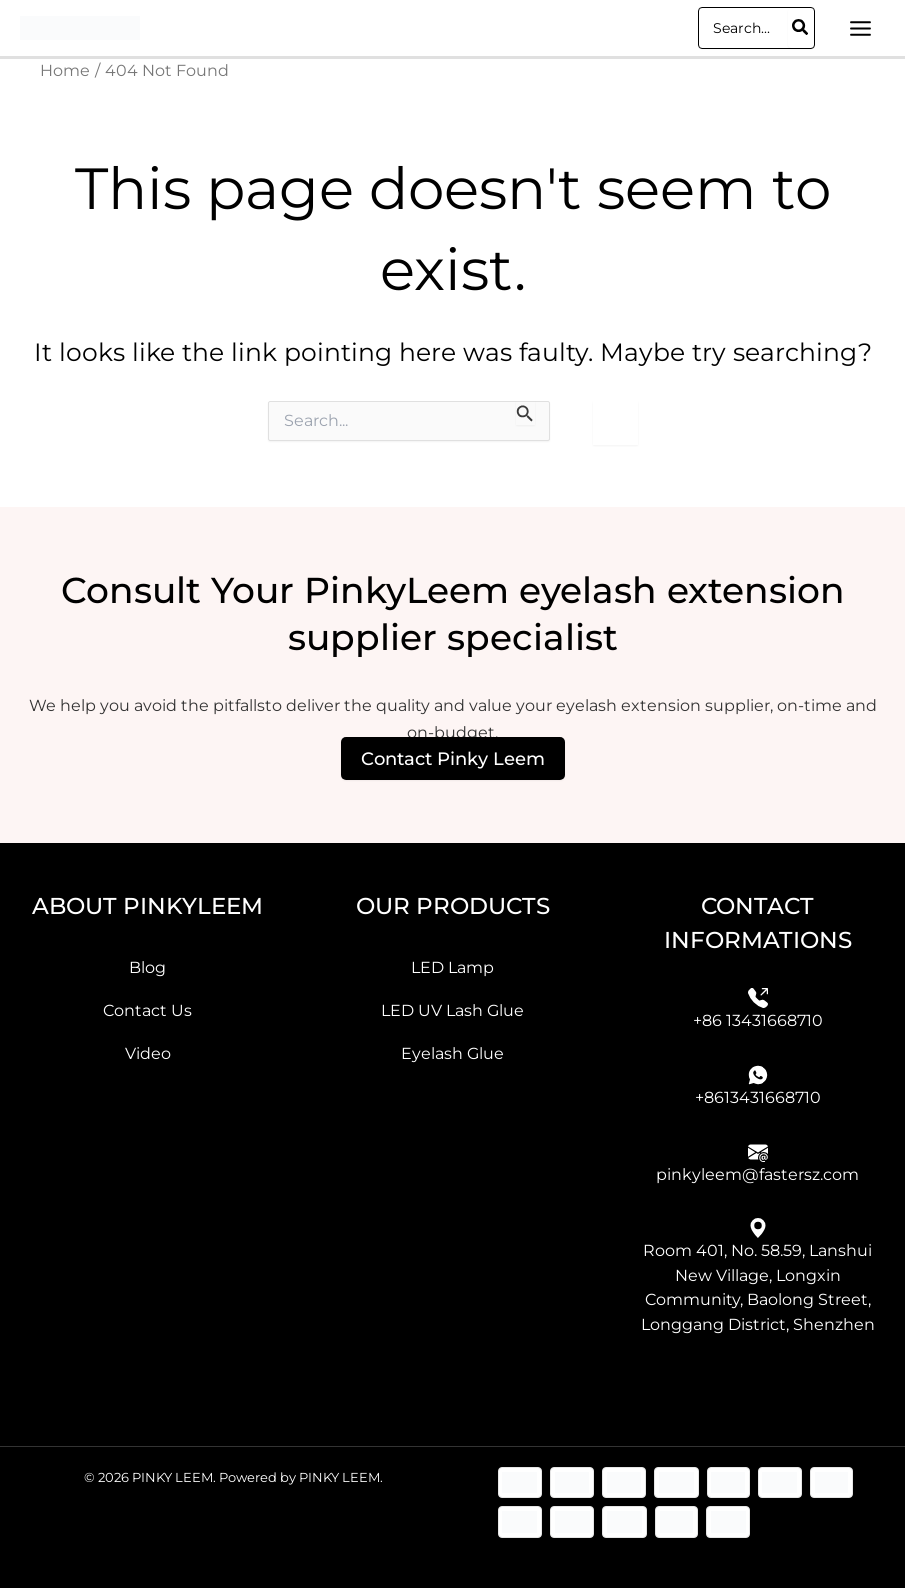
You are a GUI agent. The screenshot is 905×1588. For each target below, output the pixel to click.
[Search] (801, 28)
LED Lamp (452, 966)
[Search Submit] (525, 413)
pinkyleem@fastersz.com (757, 1173)
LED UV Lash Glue (452, 1010)
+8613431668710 (758, 1096)
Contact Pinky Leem (453, 757)
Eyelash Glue (452, 1053)
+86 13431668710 (758, 1020)
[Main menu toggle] (860, 28)
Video (148, 1053)
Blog (147, 966)
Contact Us (147, 1010)
